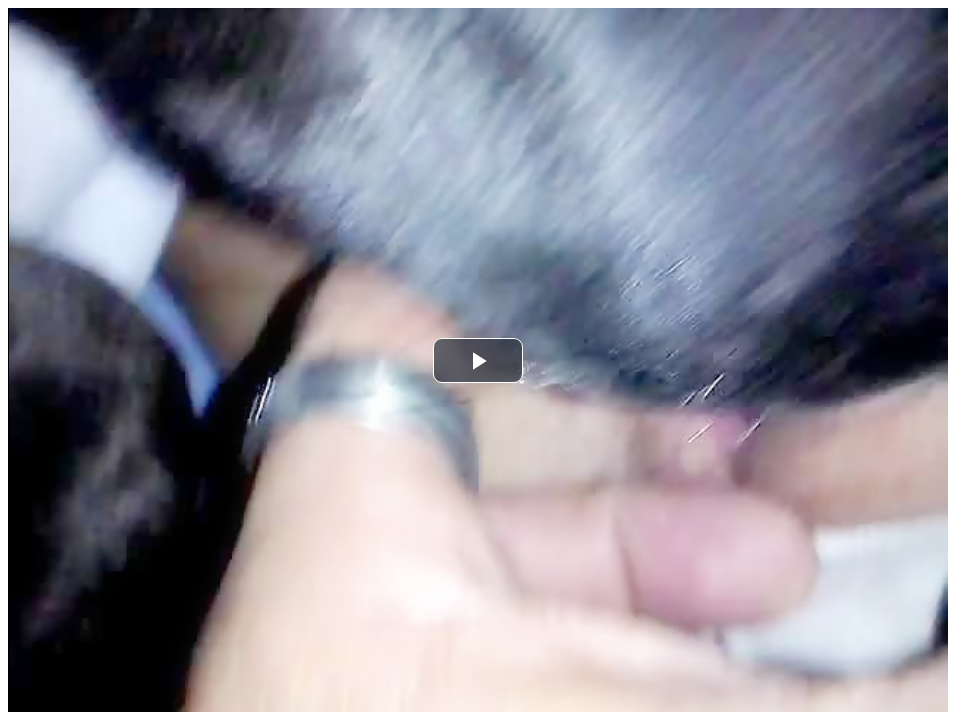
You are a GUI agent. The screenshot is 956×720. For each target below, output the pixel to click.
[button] (478, 360)
